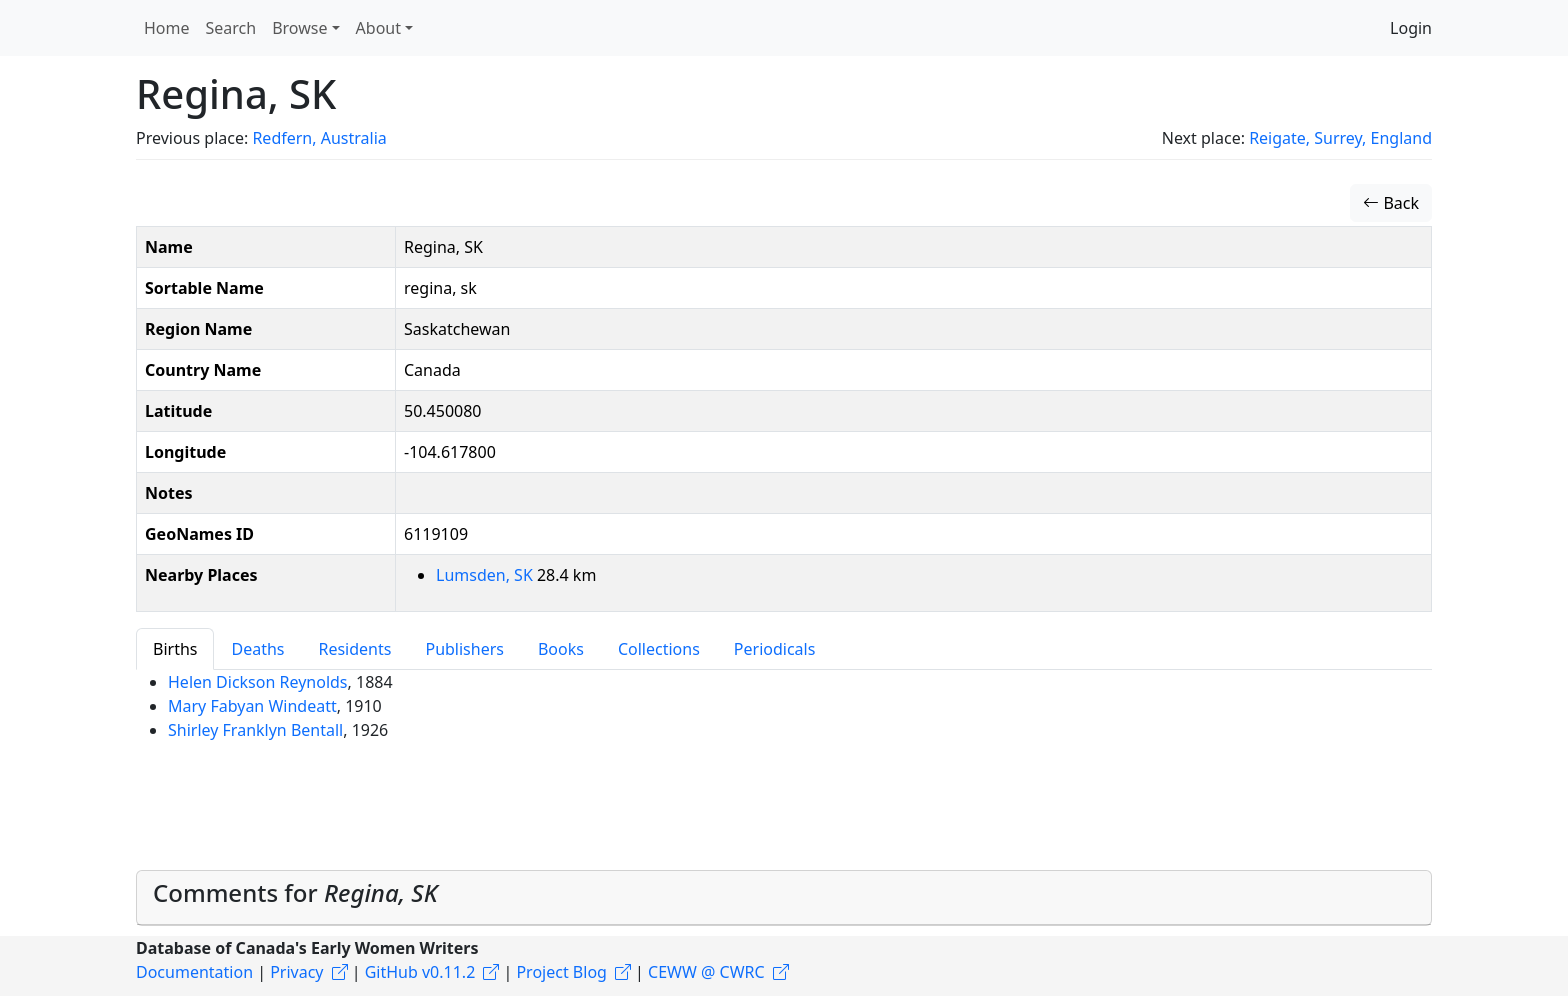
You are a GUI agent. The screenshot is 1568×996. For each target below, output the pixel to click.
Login (1411, 28)
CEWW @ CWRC (706, 972)
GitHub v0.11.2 (420, 972)
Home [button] (167, 28)
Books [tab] (561, 649)
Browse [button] (299, 28)
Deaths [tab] (257, 649)
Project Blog (561, 972)
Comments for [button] (295, 892)
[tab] (784, 898)
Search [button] (231, 28)
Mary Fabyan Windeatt (252, 706)
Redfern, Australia (319, 138)
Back (1391, 203)
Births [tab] (175, 649)
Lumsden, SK (486, 575)
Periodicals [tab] (775, 649)
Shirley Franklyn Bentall (255, 730)
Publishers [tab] (464, 649)
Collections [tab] (659, 649)
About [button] (378, 28)
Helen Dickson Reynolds (258, 682)
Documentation (194, 972)
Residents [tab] (354, 649)
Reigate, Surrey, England (1340, 138)
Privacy (296, 972)
